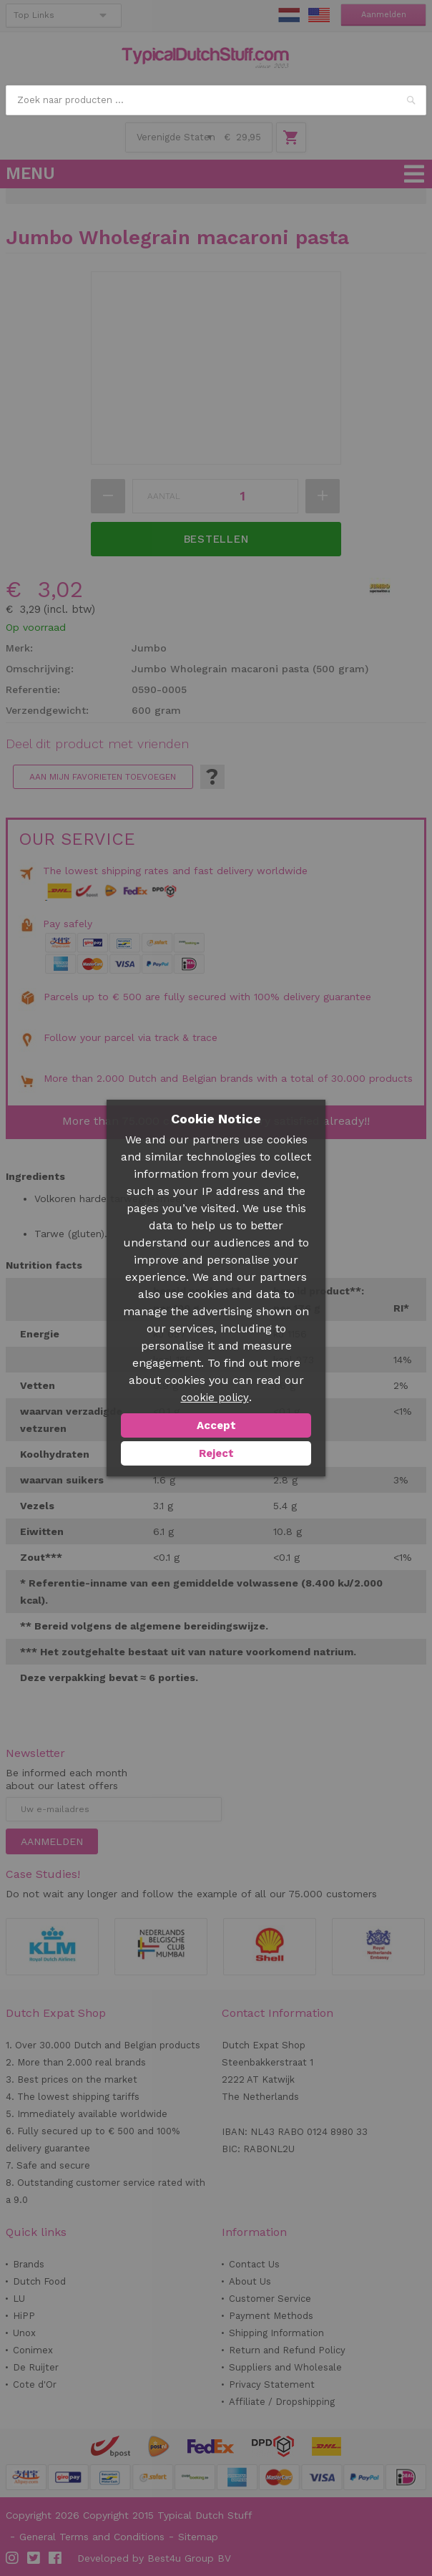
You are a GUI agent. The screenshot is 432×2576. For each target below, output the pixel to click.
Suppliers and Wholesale (285, 2367)
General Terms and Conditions (92, 2536)
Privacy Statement (272, 2384)
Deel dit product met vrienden (97, 743)
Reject (216, 1453)
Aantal (163, 496)
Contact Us (254, 2264)
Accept (216, 1425)
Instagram (13, 2558)
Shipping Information (276, 2333)
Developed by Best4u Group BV (154, 2558)
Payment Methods (271, 2315)
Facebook (56, 2558)
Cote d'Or (35, 2384)
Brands (28, 2264)
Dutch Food (39, 2281)
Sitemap (198, 2536)
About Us (250, 2281)
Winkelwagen (291, 137)
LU (19, 2298)
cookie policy (215, 1397)
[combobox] (216, 100)
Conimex (33, 2350)
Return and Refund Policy (287, 2350)
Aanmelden (383, 14)
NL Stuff (289, 15)
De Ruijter (36, 2367)
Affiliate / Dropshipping (282, 2401)
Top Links (34, 15)
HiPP (24, 2315)
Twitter (34, 2558)
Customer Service (270, 2298)
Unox (24, 2333)
